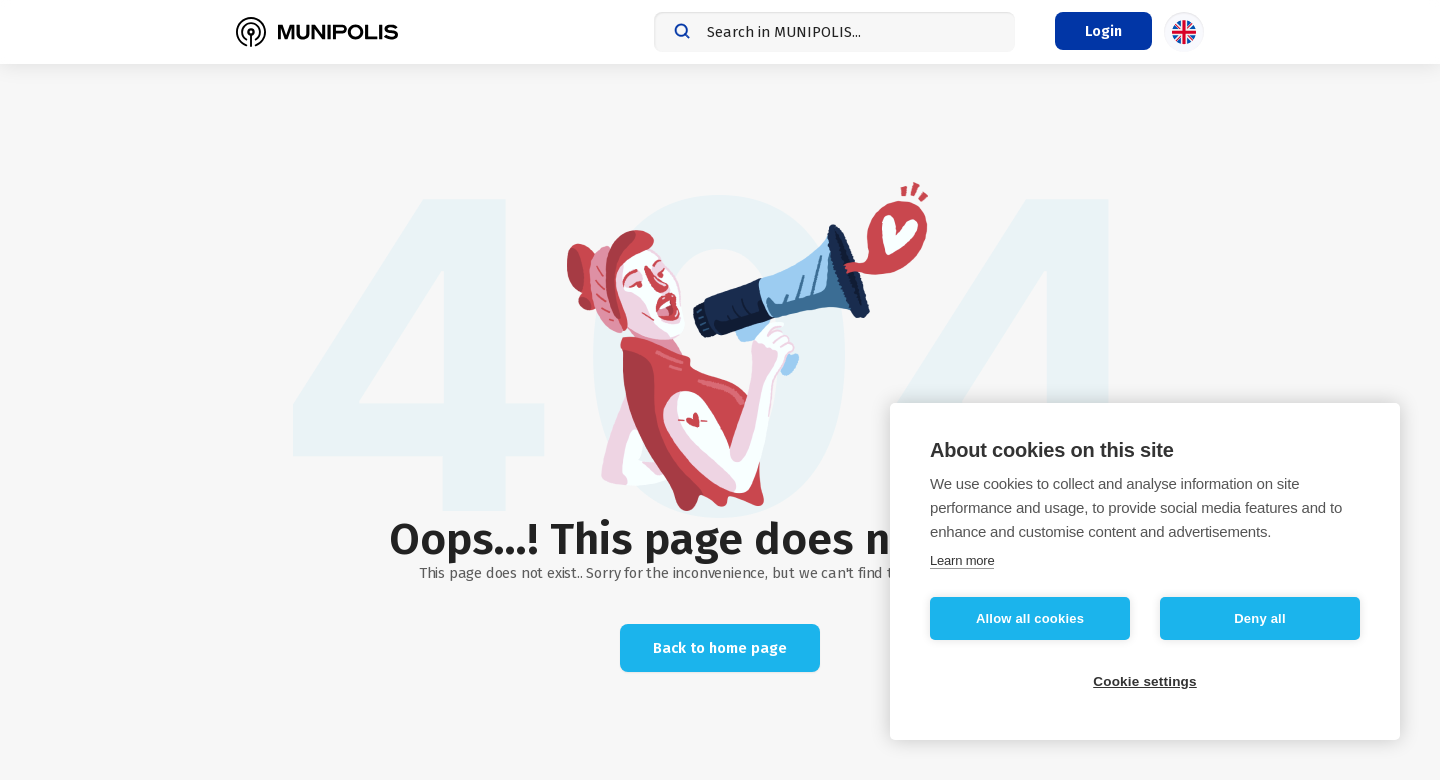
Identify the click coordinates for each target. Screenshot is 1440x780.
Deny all (1259, 618)
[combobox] (834, 32)
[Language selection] (1184, 32)
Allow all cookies (1030, 618)
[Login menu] (1103, 31)
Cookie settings (1145, 681)
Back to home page (720, 648)
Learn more (962, 560)
